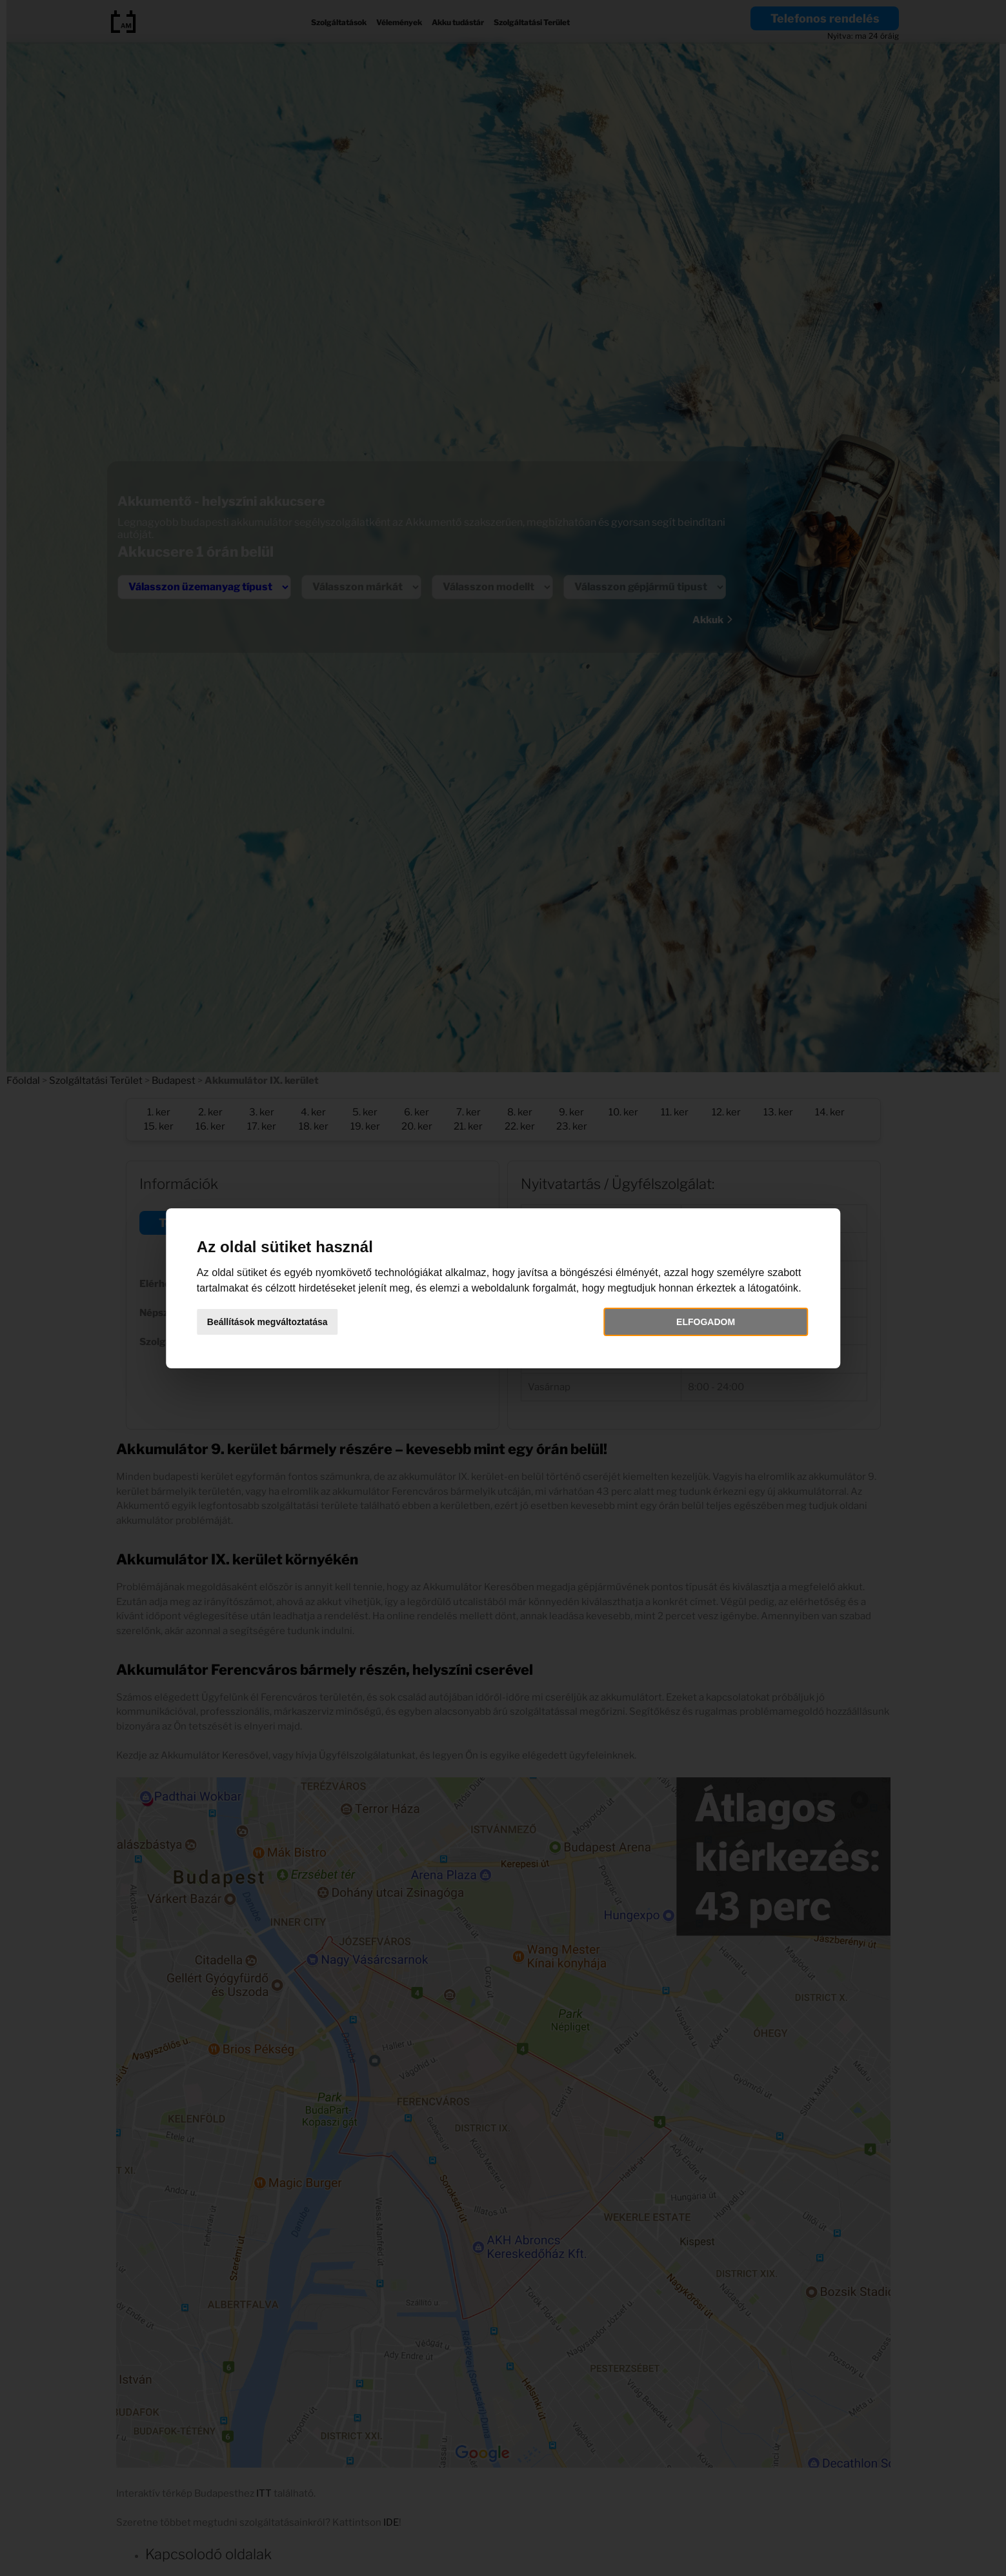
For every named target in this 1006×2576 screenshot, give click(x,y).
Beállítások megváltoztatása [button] (314, 1329)
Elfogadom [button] (674, 1329)
